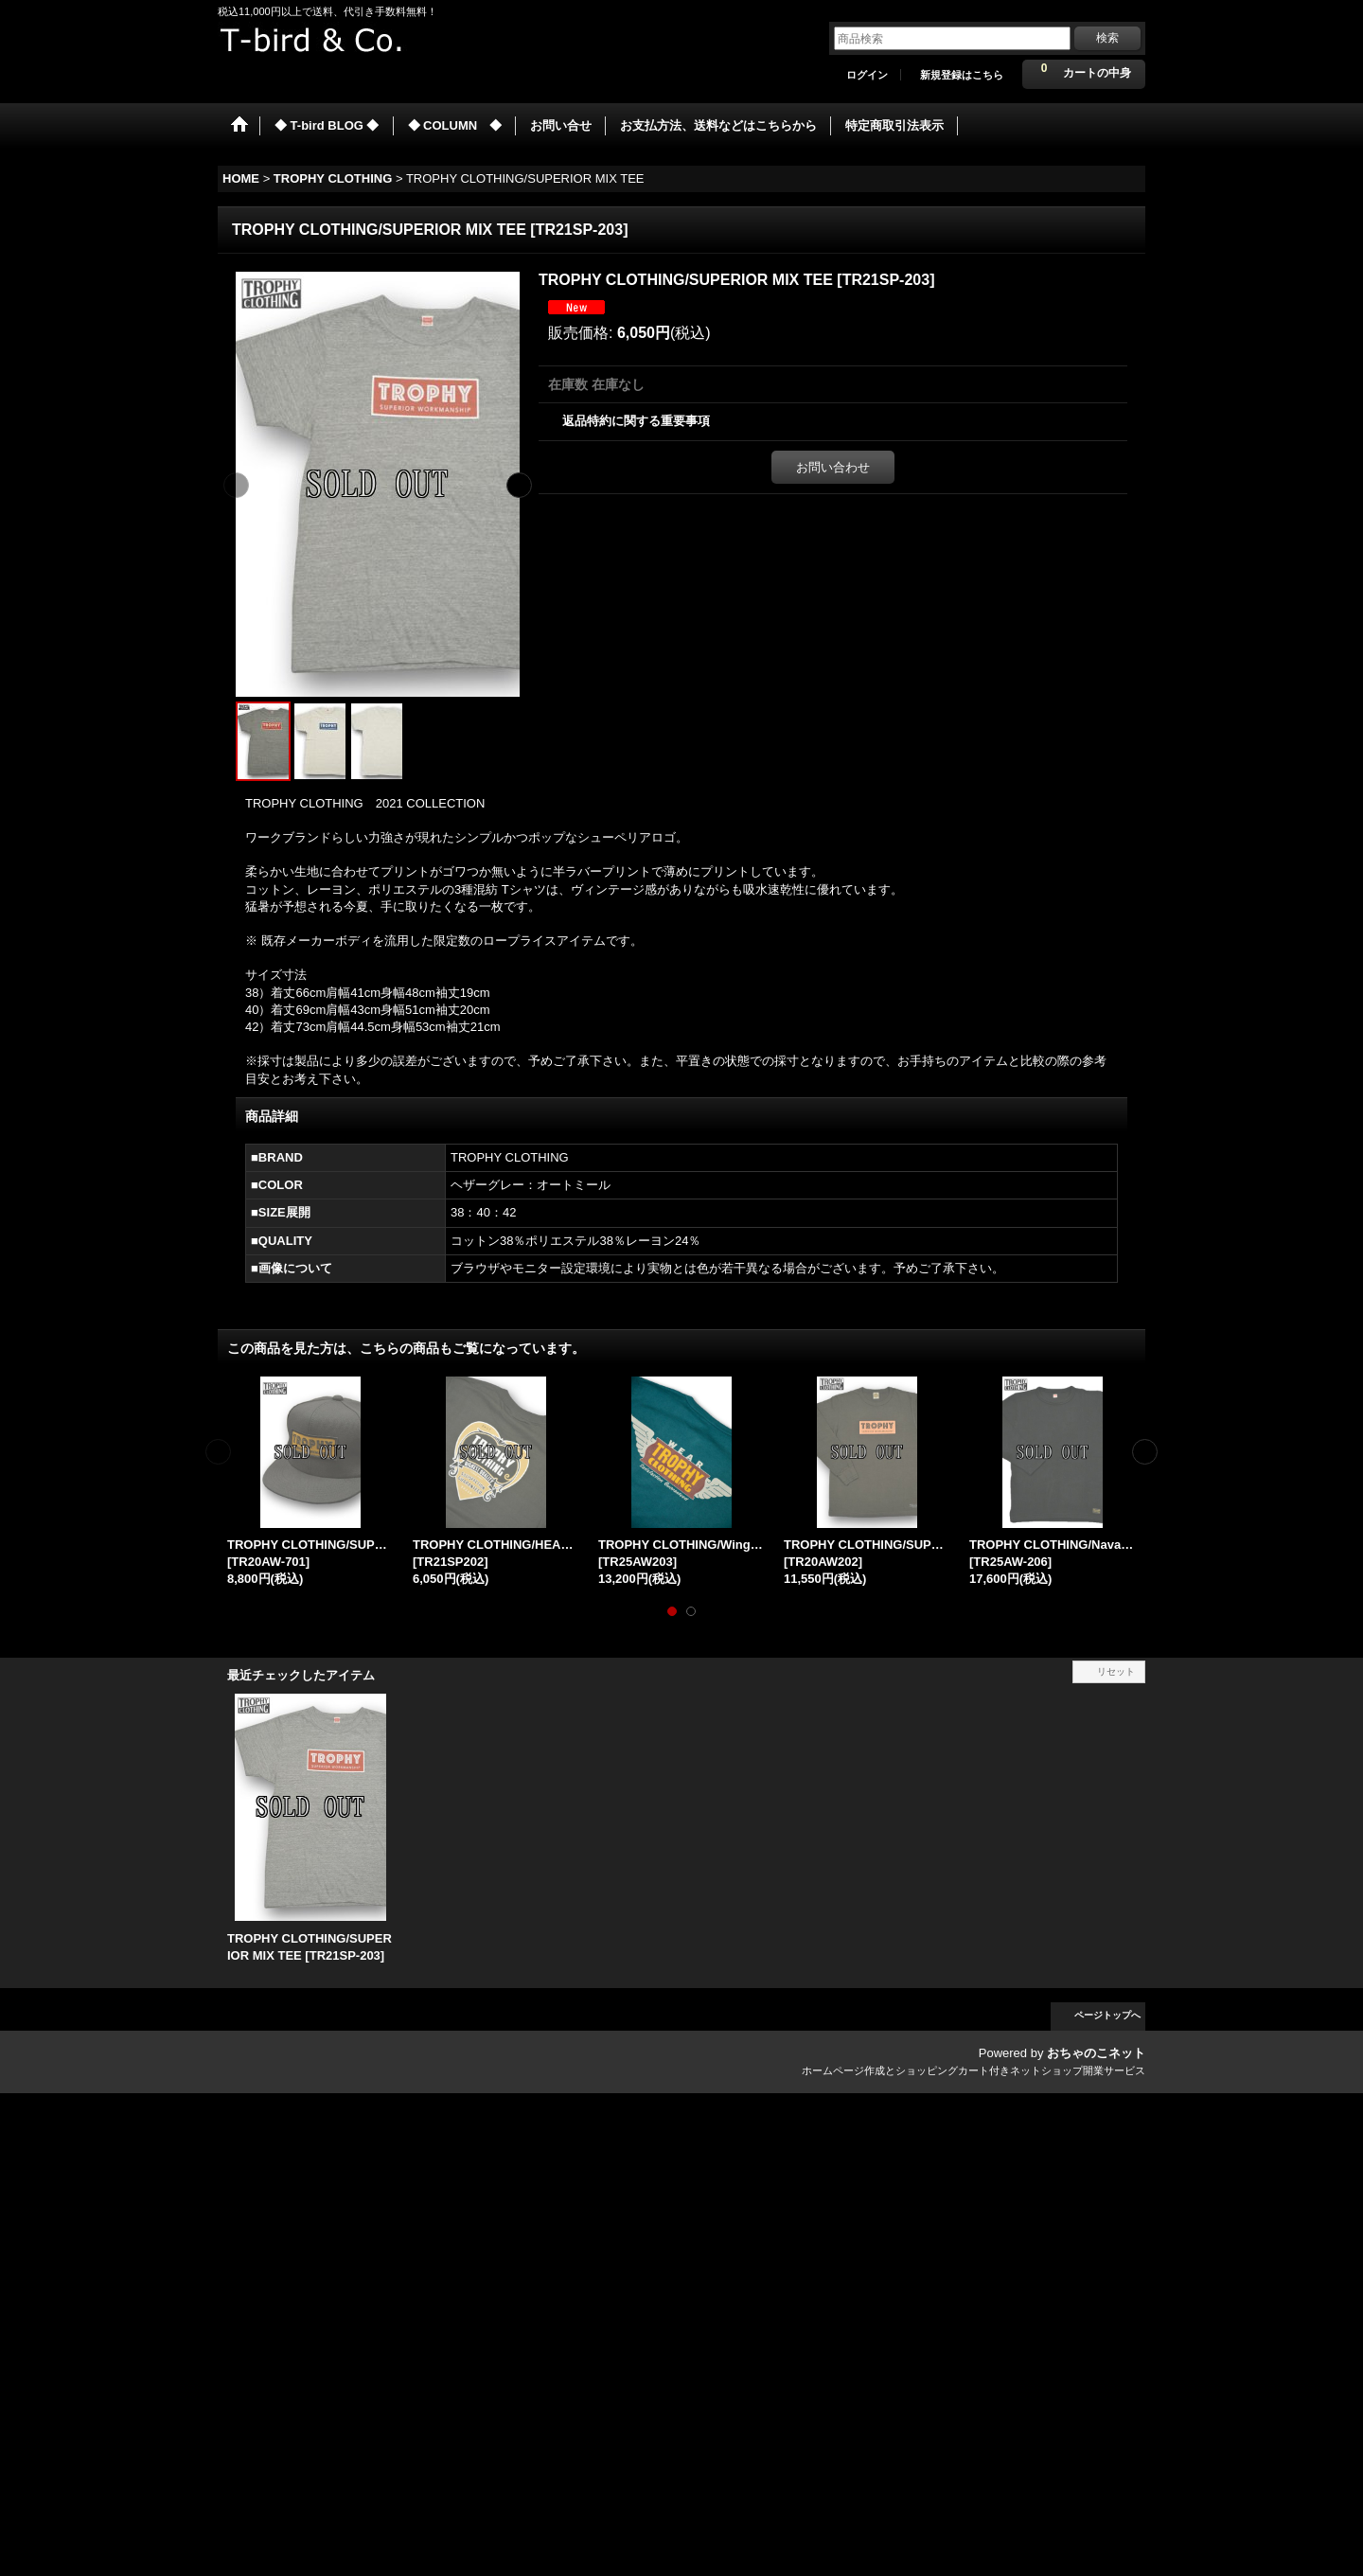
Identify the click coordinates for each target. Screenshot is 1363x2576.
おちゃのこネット (1096, 2053)
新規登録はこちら (961, 74)
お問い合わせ (833, 467)
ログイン (867, 74)
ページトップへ (1107, 2015)
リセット (1116, 1671)
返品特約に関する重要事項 (636, 421)
